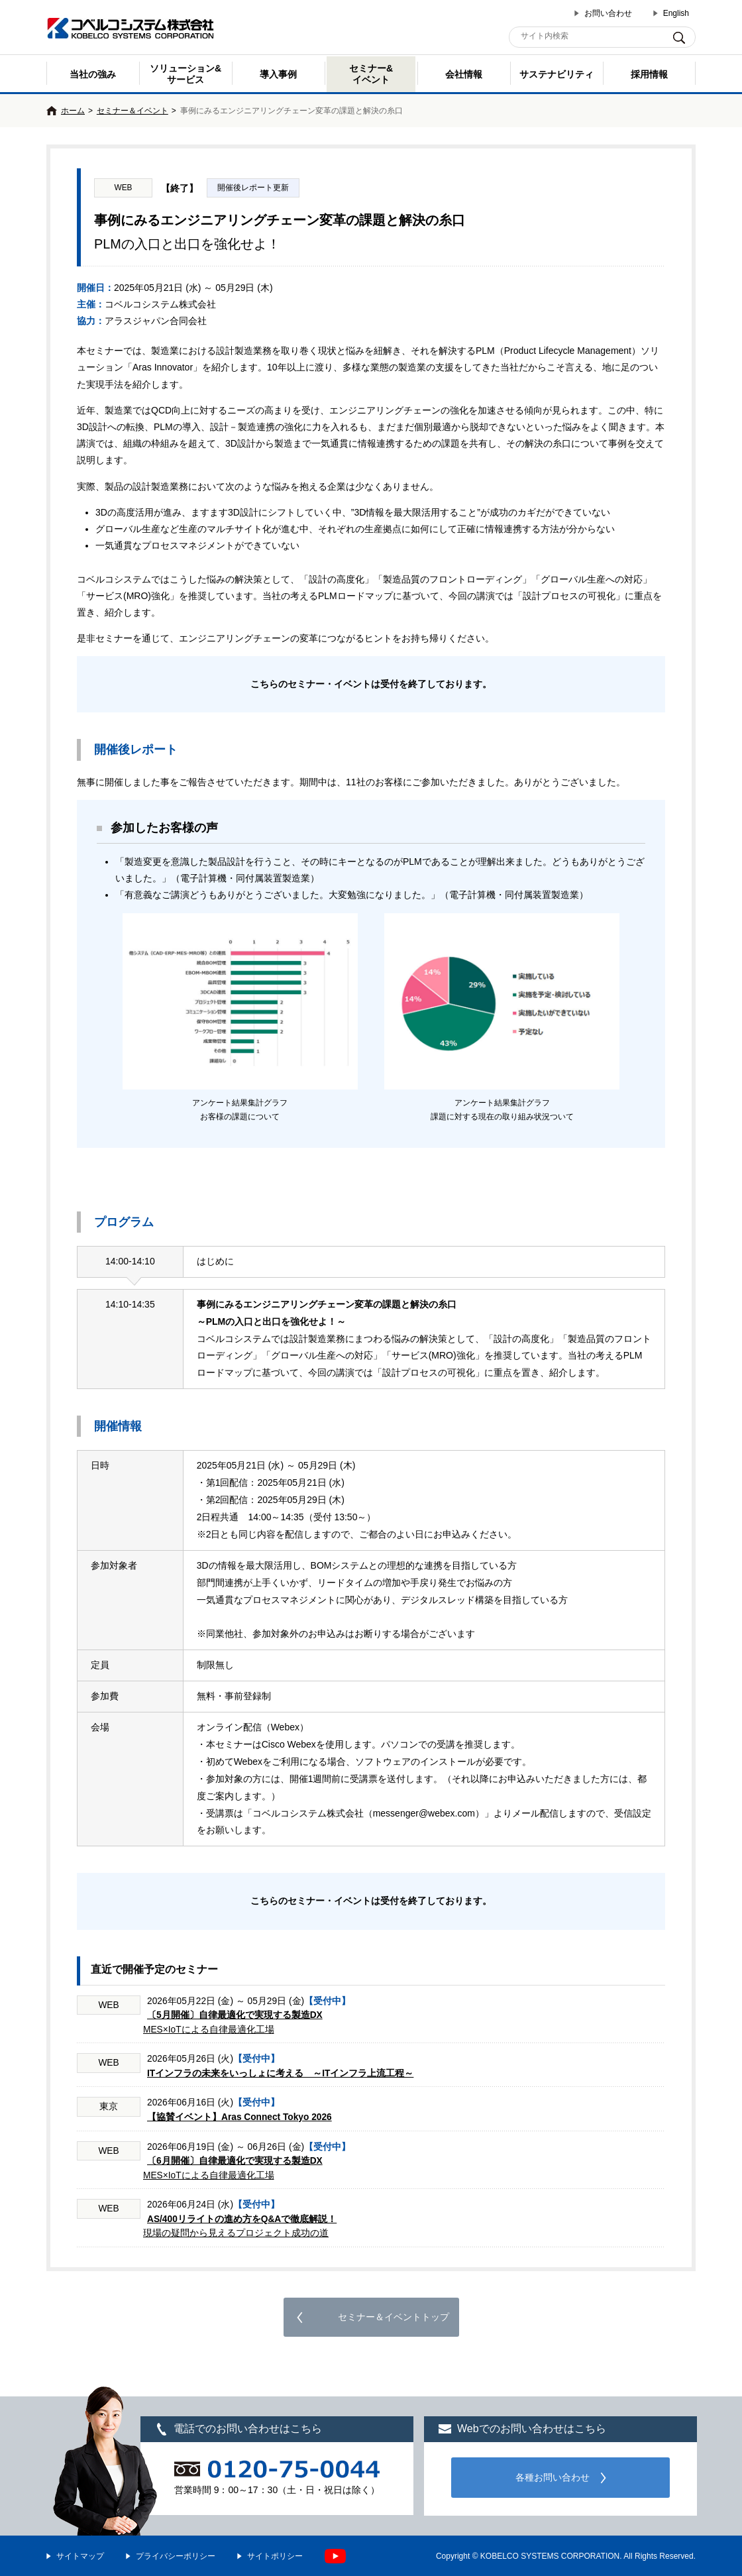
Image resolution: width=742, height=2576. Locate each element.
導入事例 (278, 74)
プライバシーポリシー (175, 2556)
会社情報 (463, 74)
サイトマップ (80, 2556)
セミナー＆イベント (132, 110)
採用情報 (649, 74)
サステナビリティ (556, 74)
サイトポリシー (275, 2556)
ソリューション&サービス (185, 74)
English (676, 13)
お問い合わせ (608, 13)
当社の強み (93, 74)
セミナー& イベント (371, 74)
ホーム (73, 110)
